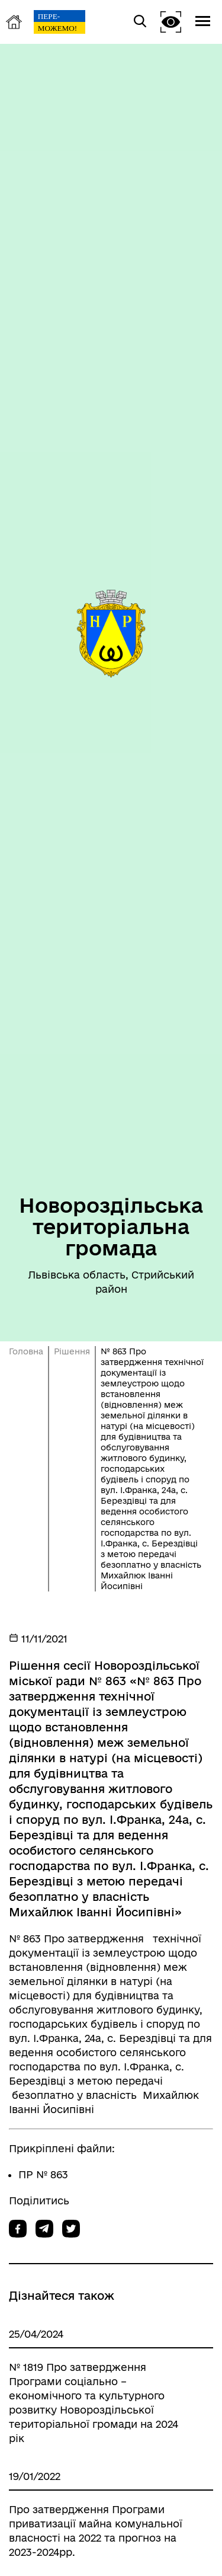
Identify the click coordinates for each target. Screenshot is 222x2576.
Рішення (72, 1351)
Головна (26, 1351)
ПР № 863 (43, 2174)
